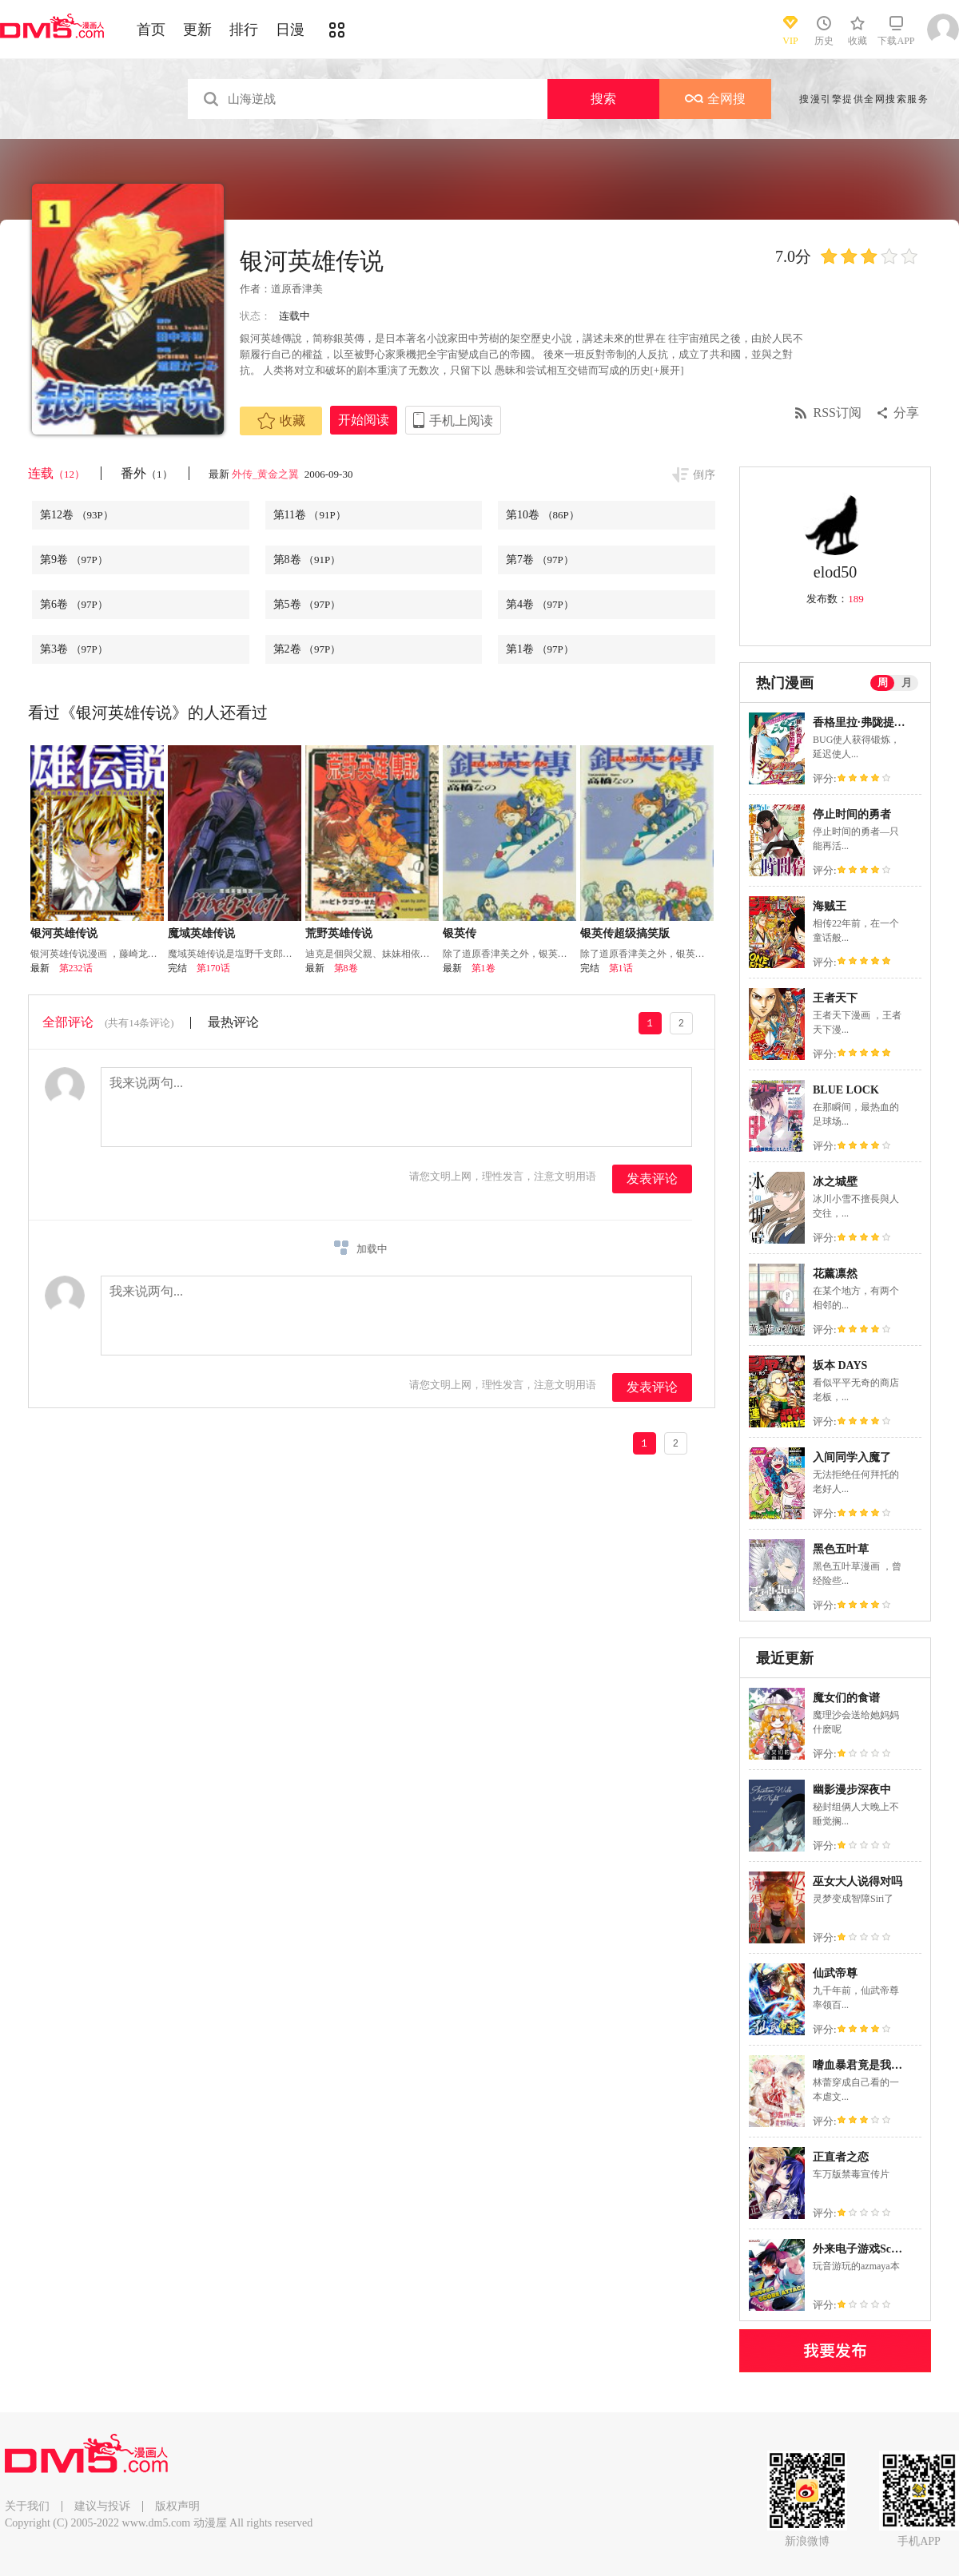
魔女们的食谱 (846, 1698)
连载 (56, 473)
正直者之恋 (841, 2157)
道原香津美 (297, 289)
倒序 (704, 475)
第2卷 (307, 649)
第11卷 (309, 515)
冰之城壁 (835, 1182)
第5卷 (307, 604)
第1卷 (540, 649)
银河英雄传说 (63, 933)
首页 (151, 30)
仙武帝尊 (835, 1973)
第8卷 (307, 560)
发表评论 (652, 1178)
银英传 (459, 933)
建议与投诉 (102, 2506)
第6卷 (74, 604)
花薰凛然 (835, 1274)
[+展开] (667, 370)
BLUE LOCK (846, 1090)
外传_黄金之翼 (267, 474)
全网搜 (715, 98)
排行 (243, 30)
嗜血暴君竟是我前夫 (863, 2065)
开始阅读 (363, 420)
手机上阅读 (461, 420)
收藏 (281, 421)
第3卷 (74, 649)
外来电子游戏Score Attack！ (882, 2249)
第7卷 (540, 560)
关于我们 (27, 2506)
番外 (147, 473)
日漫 (290, 30)
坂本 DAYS (840, 1365)
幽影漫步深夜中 (852, 1790)
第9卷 (74, 560)
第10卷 (542, 515)
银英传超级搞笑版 (625, 933)
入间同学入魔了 (852, 1457)
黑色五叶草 (841, 1549)
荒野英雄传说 (338, 933)
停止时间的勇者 (852, 814)
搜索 (603, 98)
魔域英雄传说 (201, 933)
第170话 (213, 968)
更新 (197, 30)
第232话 (76, 968)
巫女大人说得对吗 (857, 1881)
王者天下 (835, 998)
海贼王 (829, 906)
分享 (906, 412)
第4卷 (540, 604)
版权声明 (177, 2506)
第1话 (621, 968)
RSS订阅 (838, 412)
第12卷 (76, 515)
